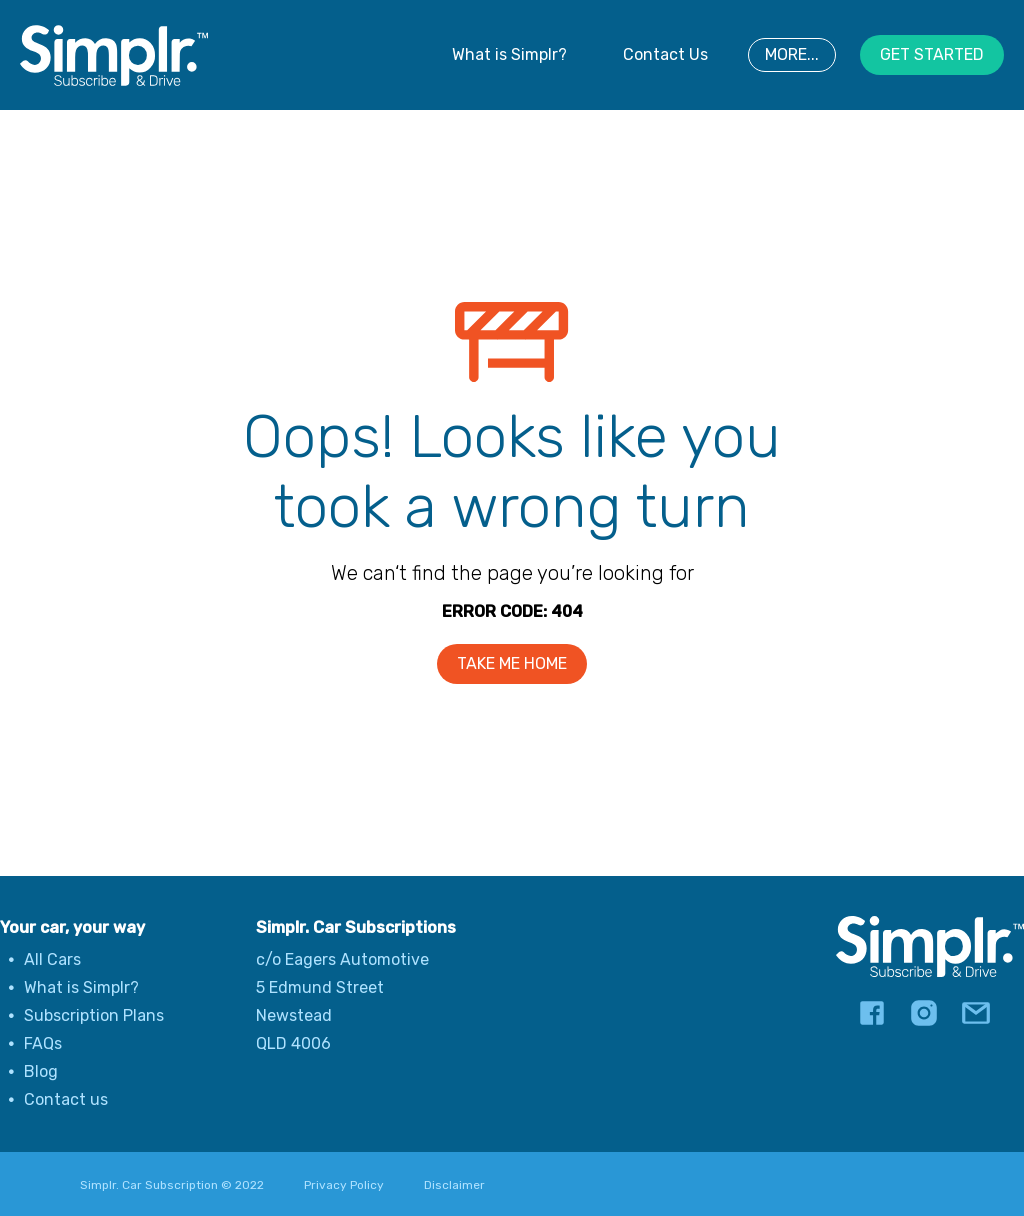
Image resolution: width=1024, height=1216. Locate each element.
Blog (41, 1071)
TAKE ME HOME (512, 663)
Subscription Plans (94, 1015)
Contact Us (665, 54)
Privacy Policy (344, 1185)
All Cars (52, 959)
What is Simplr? (509, 54)
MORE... (792, 54)
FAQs (43, 1043)
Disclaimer (454, 1185)
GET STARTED (932, 54)
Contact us (66, 1099)
